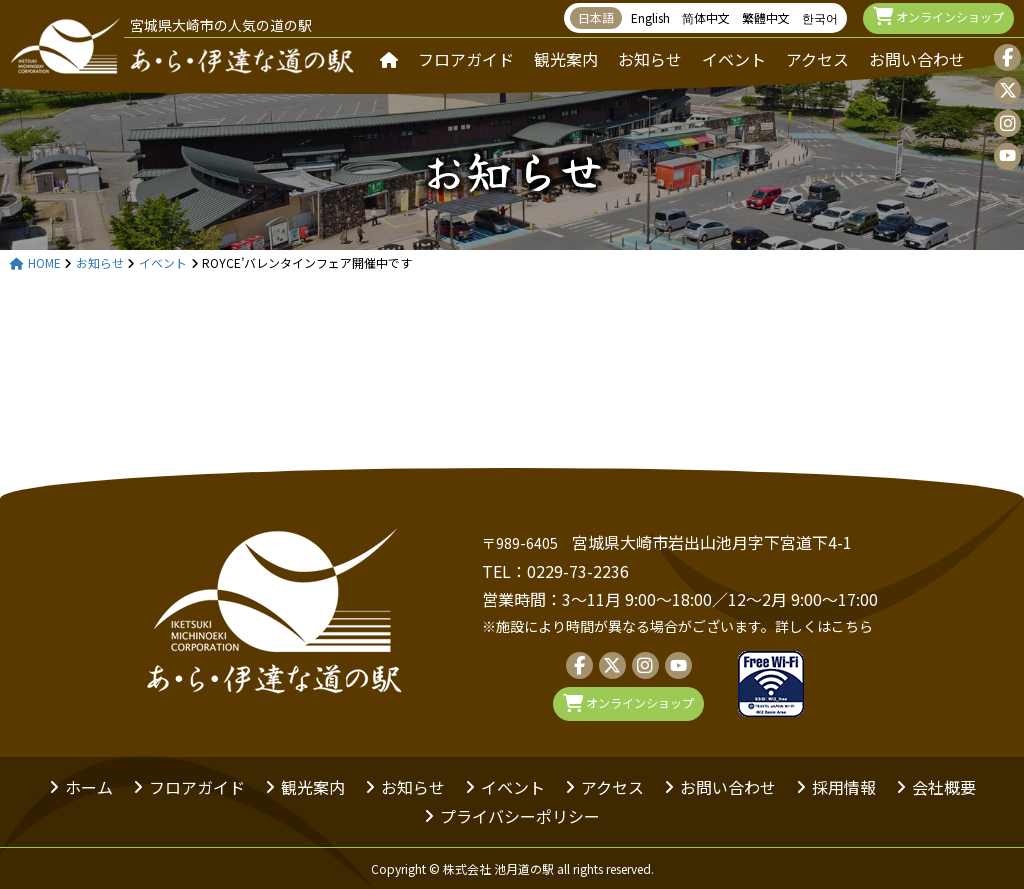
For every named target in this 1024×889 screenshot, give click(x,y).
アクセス (817, 59)
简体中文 (706, 17)
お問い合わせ (917, 59)
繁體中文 (766, 17)
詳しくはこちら (824, 626)
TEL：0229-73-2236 (555, 571)
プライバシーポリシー (520, 816)
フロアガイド (466, 59)
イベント (734, 59)
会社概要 (944, 787)
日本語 (596, 17)
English (650, 17)
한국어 (820, 17)
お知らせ (650, 59)
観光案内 (566, 59)
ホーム (89, 787)
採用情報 (844, 787)
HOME (35, 263)
